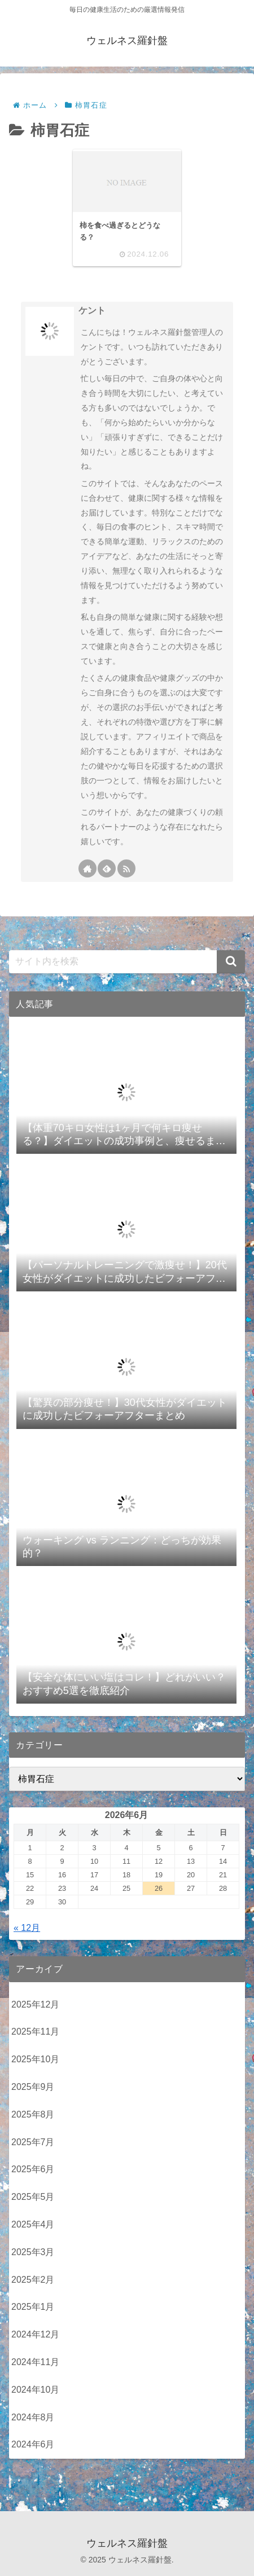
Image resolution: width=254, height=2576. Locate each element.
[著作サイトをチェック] (87, 868)
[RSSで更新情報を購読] (126, 868)
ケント (92, 310)
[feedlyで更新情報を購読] (107, 868)
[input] (127, 961)
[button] (231, 961)
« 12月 (27, 1928)
